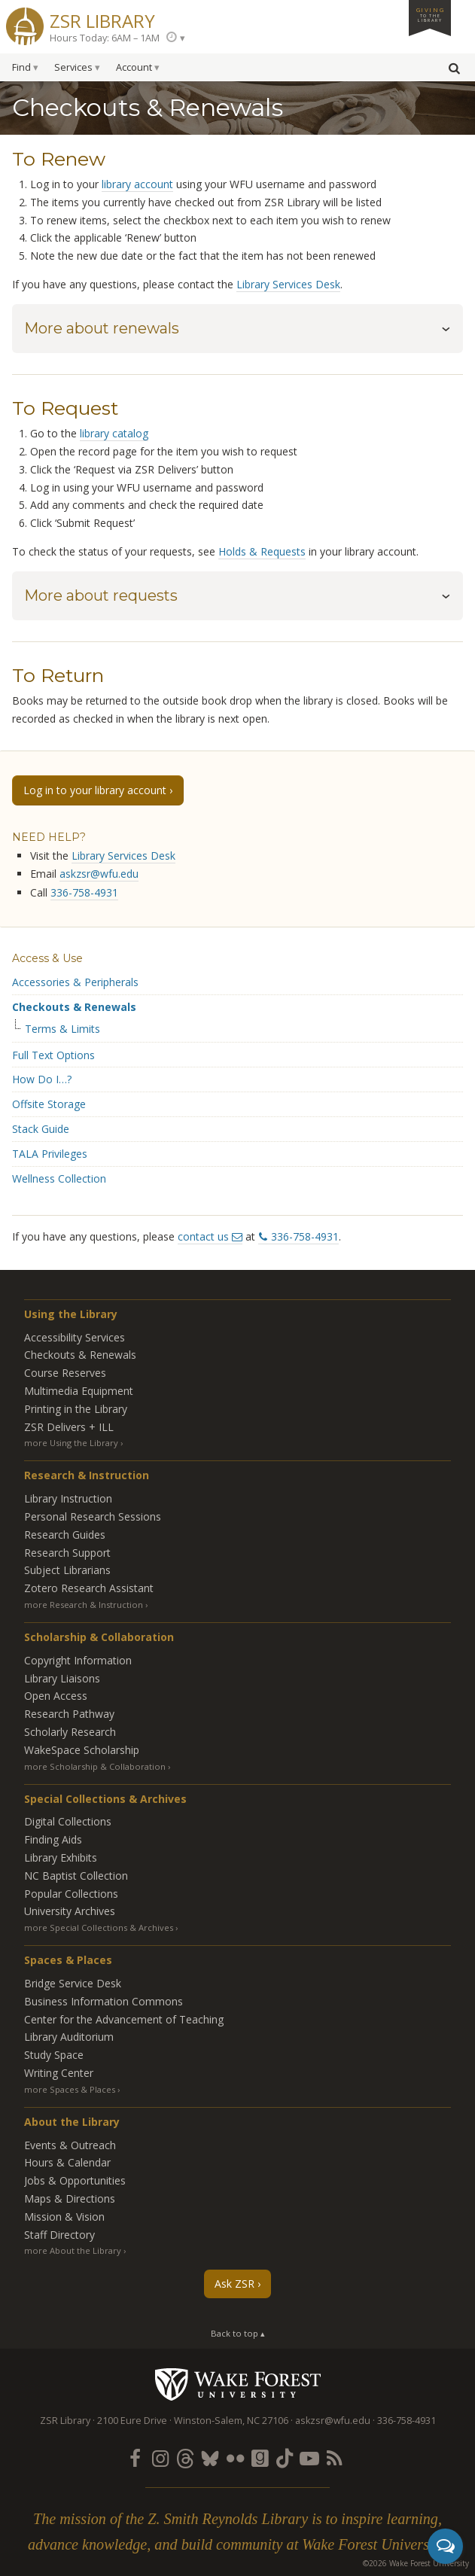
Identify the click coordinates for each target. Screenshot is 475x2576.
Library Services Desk (288, 284)
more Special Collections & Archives (98, 1927)
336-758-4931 (84, 892)
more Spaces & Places (69, 2089)
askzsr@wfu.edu (99, 873)
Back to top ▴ (238, 2333)
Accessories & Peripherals (75, 982)
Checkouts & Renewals (74, 1007)
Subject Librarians (67, 1570)
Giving (430, 14)
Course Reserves (65, 1373)
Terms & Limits (62, 1029)
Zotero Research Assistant (89, 1588)
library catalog (114, 433)
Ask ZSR (234, 2283)
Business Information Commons (103, 2001)
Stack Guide (40, 1129)
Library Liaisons (62, 1678)
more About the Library (72, 2250)
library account (137, 184)
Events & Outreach (70, 2145)
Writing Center (58, 2073)
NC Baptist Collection (76, 1875)
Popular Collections (71, 1893)
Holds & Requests (262, 551)
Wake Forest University (237, 2384)
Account (134, 67)
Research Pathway (69, 1714)
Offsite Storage (49, 1104)
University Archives (69, 1911)
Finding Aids (53, 1839)
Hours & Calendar (67, 2162)
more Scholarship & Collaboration (95, 1766)
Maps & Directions (69, 2198)
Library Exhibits (60, 1857)
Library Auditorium (69, 2036)
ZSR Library (102, 19)
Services (73, 67)
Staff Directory (59, 2234)
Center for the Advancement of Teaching (124, 2019)
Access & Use (47, 958)
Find (21, 67)
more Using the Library (71, 1442)
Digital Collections (67, 1821)
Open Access (55, 1695)
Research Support (67, 1552)
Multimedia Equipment (78, 1391)
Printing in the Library (75, 1409)
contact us (203, 1236)
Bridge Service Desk (72, 1983)
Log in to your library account (94, 790)
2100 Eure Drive (132, 2420)
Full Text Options (53, 1055)
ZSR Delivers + (69, 1427)
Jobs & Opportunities (75, 2180)
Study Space (54, 2055)
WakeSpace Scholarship (81, 1750)
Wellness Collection (59, 1178)
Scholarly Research (70, 1732)
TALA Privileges (49, 1153)
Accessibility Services (74, 1337)
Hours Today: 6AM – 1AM (105, 38)
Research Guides (64, 1534)
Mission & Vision (64, 2216)
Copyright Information (78, 1660)
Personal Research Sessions (92, 1516)
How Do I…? (42, 1079)
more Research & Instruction (83, 1604)
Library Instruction (68, 1498)
